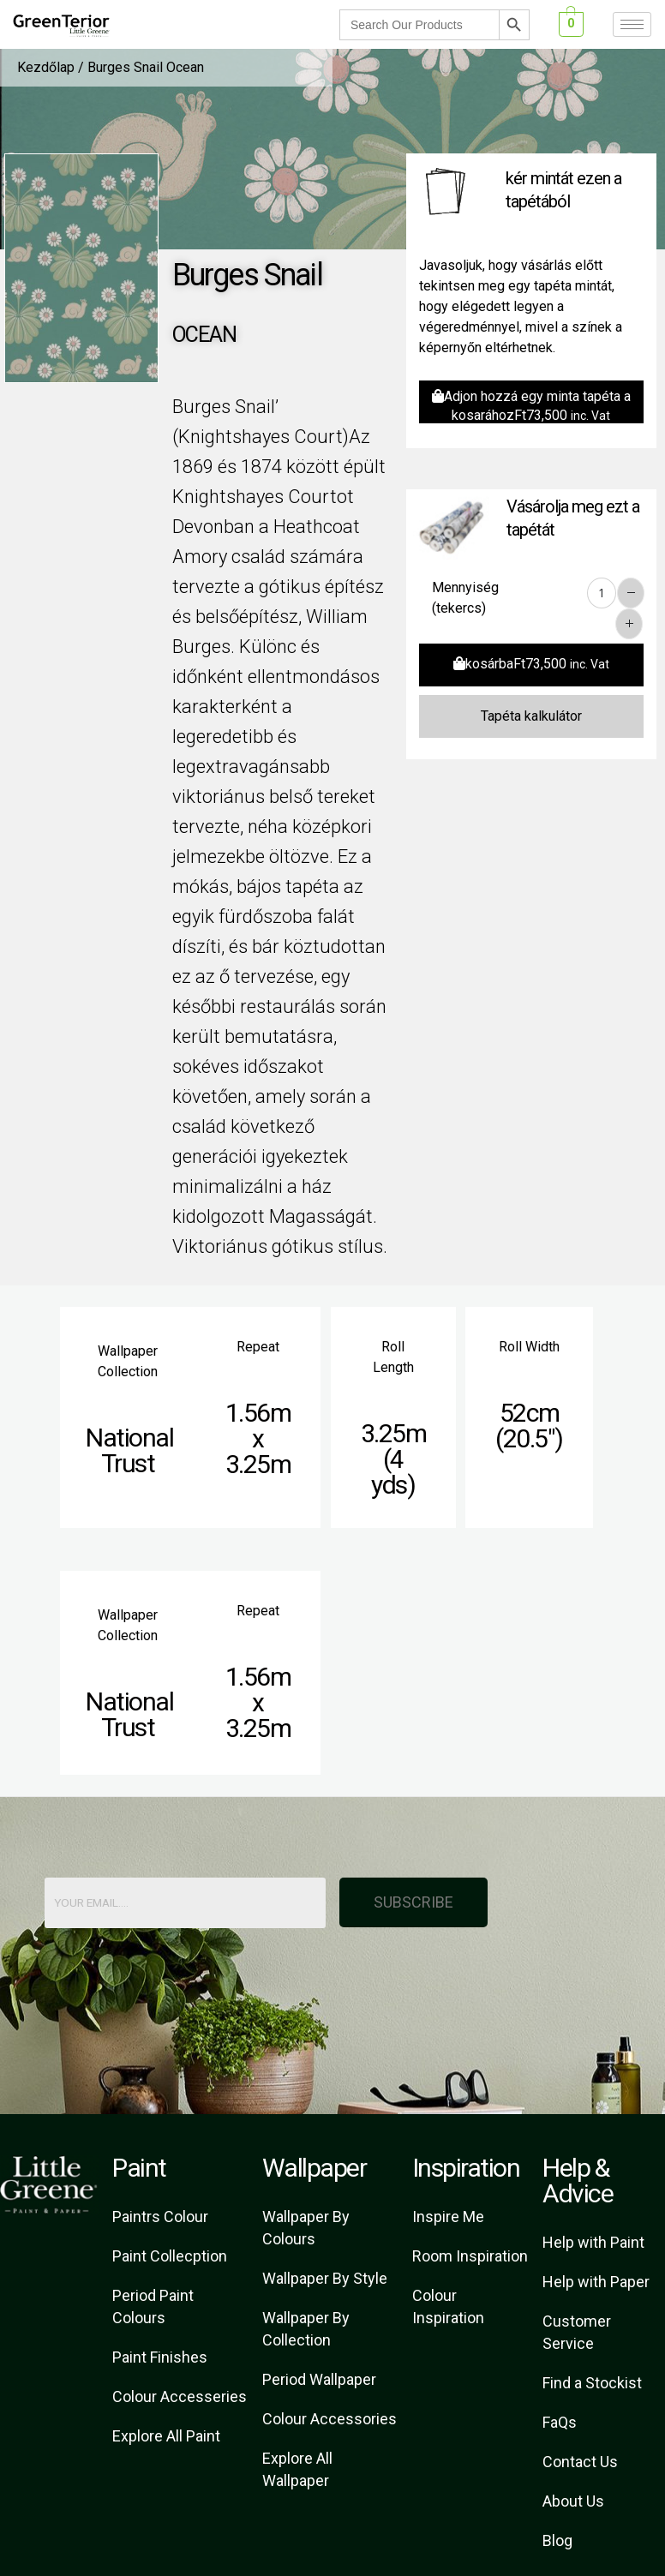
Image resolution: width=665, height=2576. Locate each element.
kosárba (531, 664)
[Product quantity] (601, 593)
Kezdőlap (46, 67)
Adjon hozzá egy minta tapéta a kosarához (531, 405)
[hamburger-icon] (632, 24)
